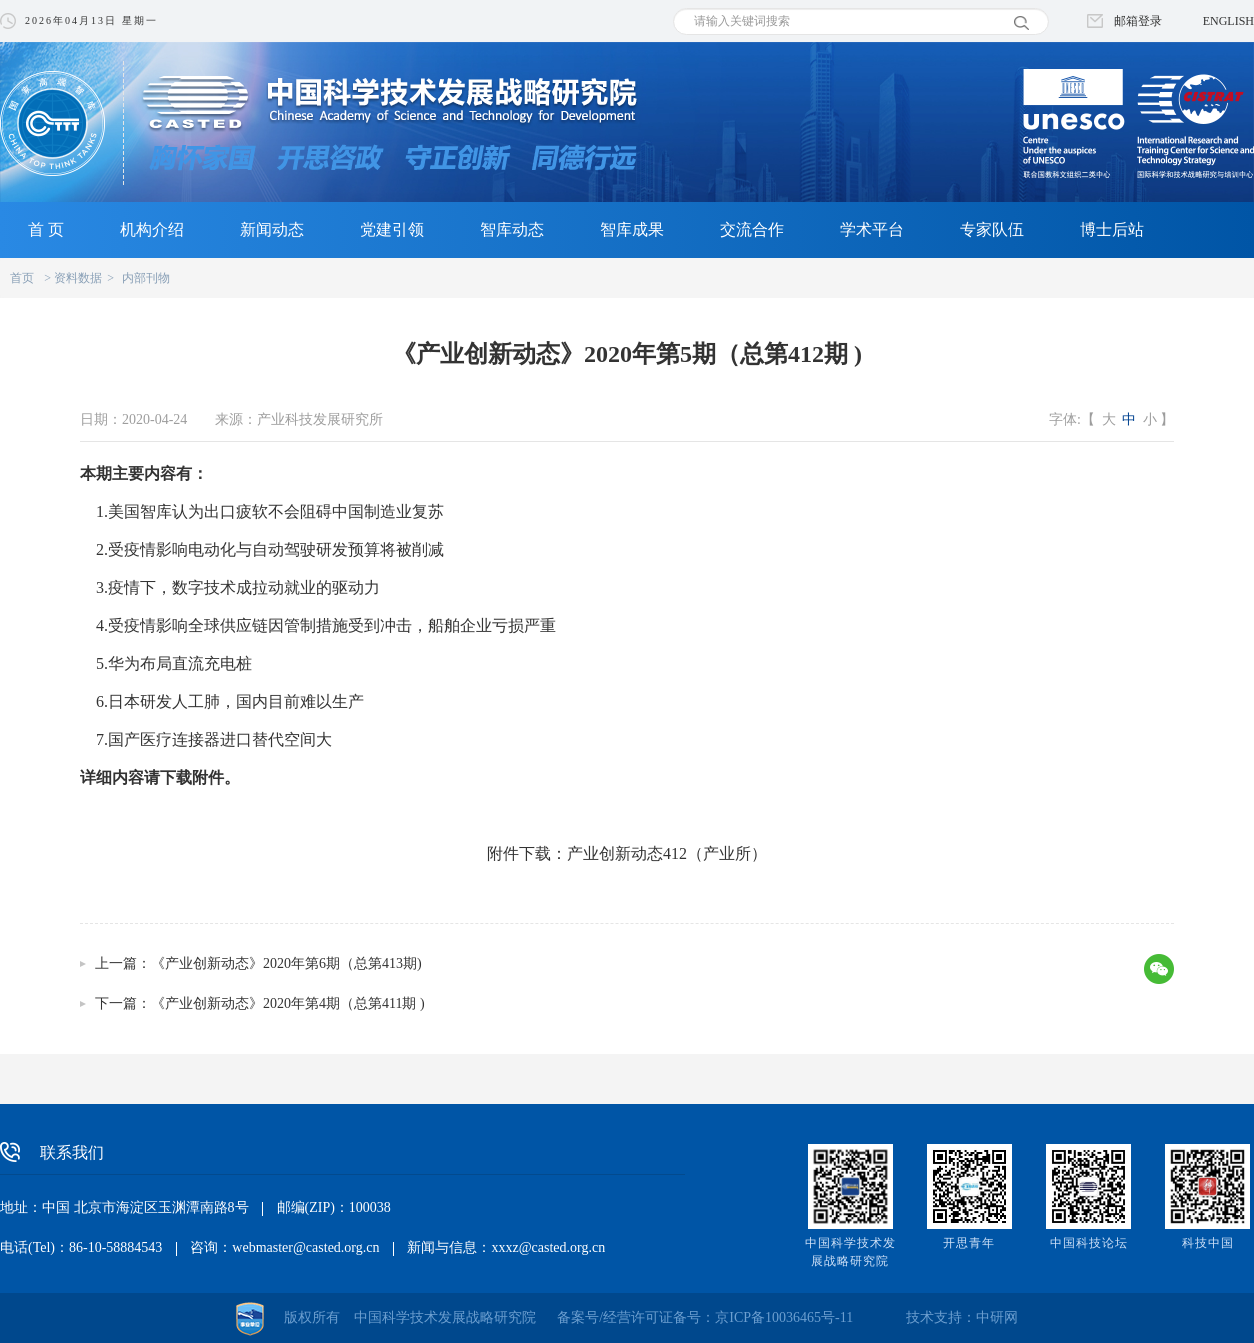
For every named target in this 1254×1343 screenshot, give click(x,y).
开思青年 (969, 1243)
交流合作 (752, 229)
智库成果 (632, 229)
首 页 (46, 229)
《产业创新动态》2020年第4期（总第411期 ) (288, 1003)
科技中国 (1208, 1243)
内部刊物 (146, 278)
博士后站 (1112, 229)
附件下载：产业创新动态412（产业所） (627, 853)
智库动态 (512, 229)
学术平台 (872, 229)
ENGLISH (1228, 21)
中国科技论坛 (1089, 1243)
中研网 (997, 1317)
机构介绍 (152, 229)
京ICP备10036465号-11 (784, 1317)
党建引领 (392, 229)
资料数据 (78, 278)
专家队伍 (992, 229)
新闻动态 (272, 229)
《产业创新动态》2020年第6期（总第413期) (286, 963)
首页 (22, 278)
